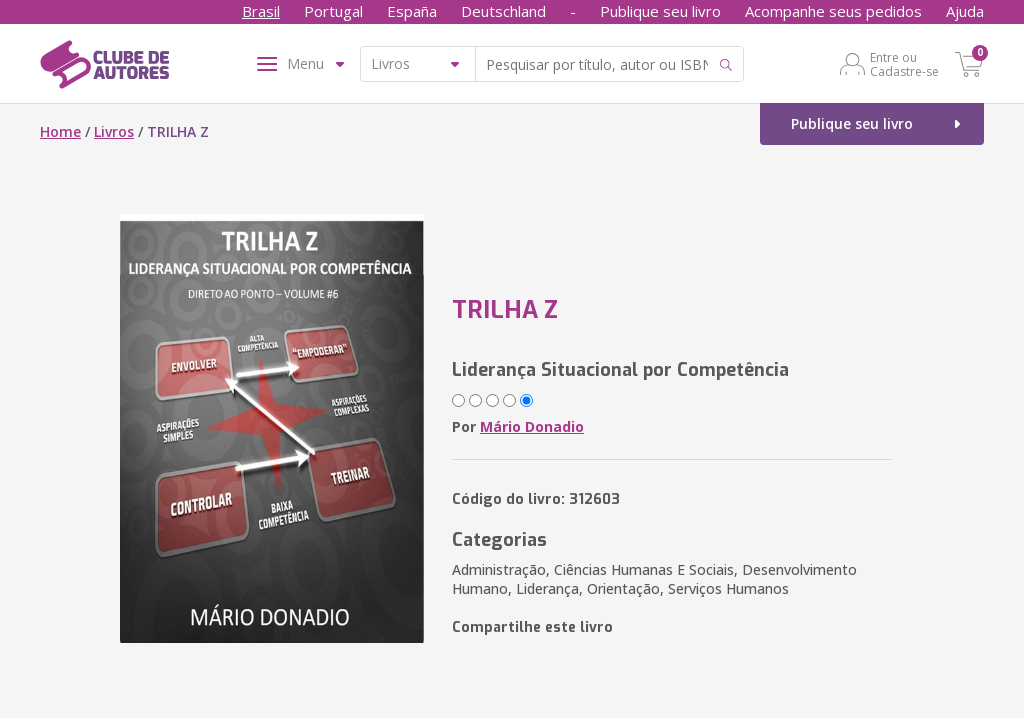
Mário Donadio (532, 426)
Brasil (261, 11)
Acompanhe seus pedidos (833, 11)
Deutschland (503, 11)
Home (60, 131)
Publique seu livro (660, 11)
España (412, 11)
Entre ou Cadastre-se (904, 64)
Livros (114, 131)
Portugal (333, 11)
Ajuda (965, 11)
